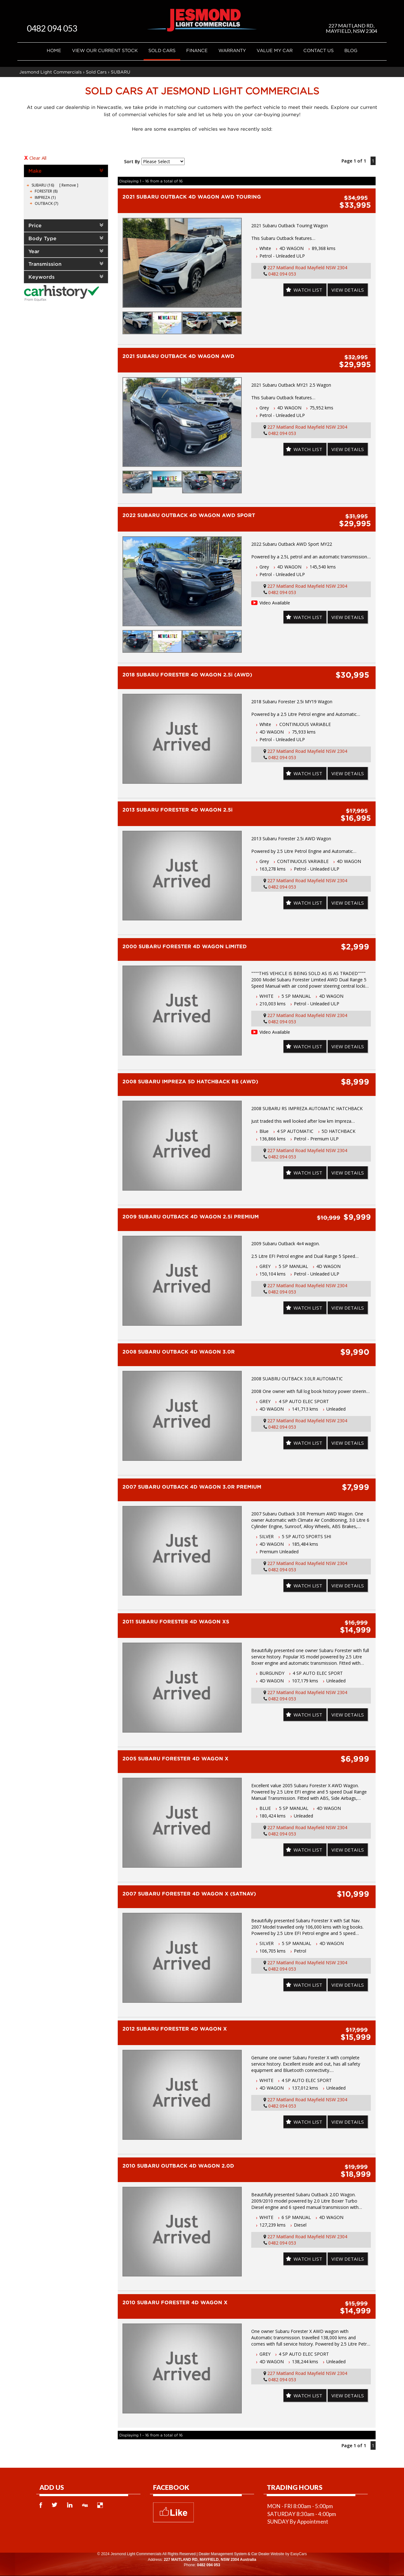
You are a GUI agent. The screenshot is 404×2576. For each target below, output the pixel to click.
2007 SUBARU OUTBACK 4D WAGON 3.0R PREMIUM (191, 1487)
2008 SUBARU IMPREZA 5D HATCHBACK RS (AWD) (190, 1081)
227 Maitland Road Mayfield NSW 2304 (307, 268)
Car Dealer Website (267, 2554)
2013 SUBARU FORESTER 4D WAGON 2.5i (177, 809)
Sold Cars (161, 50)
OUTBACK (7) (46, 203)
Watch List (304, 290)
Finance (197, 50)
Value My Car (275, 50)
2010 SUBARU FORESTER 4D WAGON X (175, 2302)
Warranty (232, 50)
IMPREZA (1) (45, 197)
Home (54, 50)
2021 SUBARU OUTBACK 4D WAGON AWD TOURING (191, 196)
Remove (69, 185)
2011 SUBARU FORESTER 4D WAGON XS (175, 1621)
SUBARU (120, 71)
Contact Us (318, 50)
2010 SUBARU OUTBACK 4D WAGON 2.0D (178, 2165)
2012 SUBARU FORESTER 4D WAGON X (174, 2029)
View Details (346, 290)
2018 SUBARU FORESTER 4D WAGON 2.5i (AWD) (187, 674)
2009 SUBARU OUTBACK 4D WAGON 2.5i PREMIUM (190, 1216)
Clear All (37, 158)
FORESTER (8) (46, 191)
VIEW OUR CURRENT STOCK (105, 50)
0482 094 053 (59, 27)
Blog (350, 50)
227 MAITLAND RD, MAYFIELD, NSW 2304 (350, 28)
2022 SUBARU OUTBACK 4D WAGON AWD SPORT (188, 515)
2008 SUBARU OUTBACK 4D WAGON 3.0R (178, 1351)
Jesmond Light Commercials (50, 71)
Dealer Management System (223, 2554)
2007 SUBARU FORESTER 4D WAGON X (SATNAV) (189, 1893)
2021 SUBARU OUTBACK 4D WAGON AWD (178, 356)
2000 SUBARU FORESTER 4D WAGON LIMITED (184, 946)
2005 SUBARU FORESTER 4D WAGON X (175, 1758)
